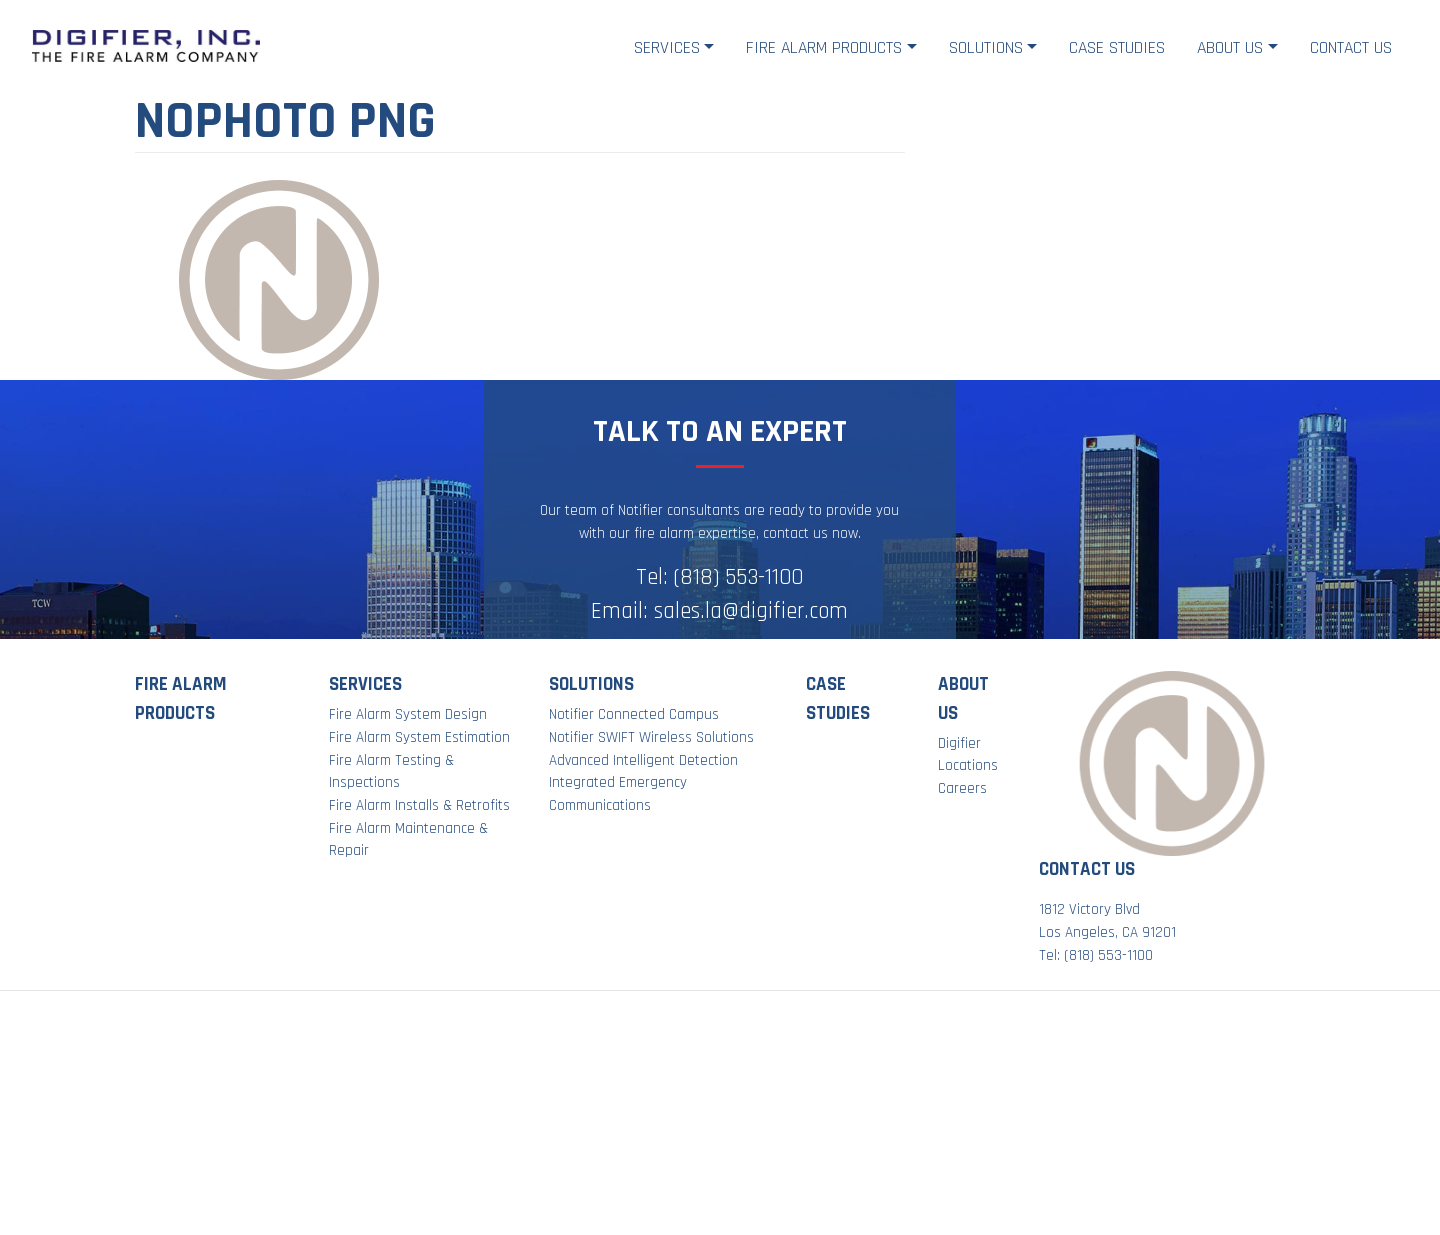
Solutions (986, 47)
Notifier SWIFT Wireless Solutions (651, 737)
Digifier (959, 743)
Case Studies (1117, 47)
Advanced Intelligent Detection (643, 760)
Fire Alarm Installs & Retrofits (419, 805)
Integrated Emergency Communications (618, 794)
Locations (968, 765)
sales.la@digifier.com (751, 611)
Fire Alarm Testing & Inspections (391, 772)
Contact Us (1351, 47)
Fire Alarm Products (824, 47)
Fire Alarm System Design (408, 714)
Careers (962, 788)
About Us (1230, 47)
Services (667, 47)
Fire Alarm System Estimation (419, 737)
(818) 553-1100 (738, 577)
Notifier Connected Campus (634, 714)
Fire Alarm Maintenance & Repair (408, 840)
